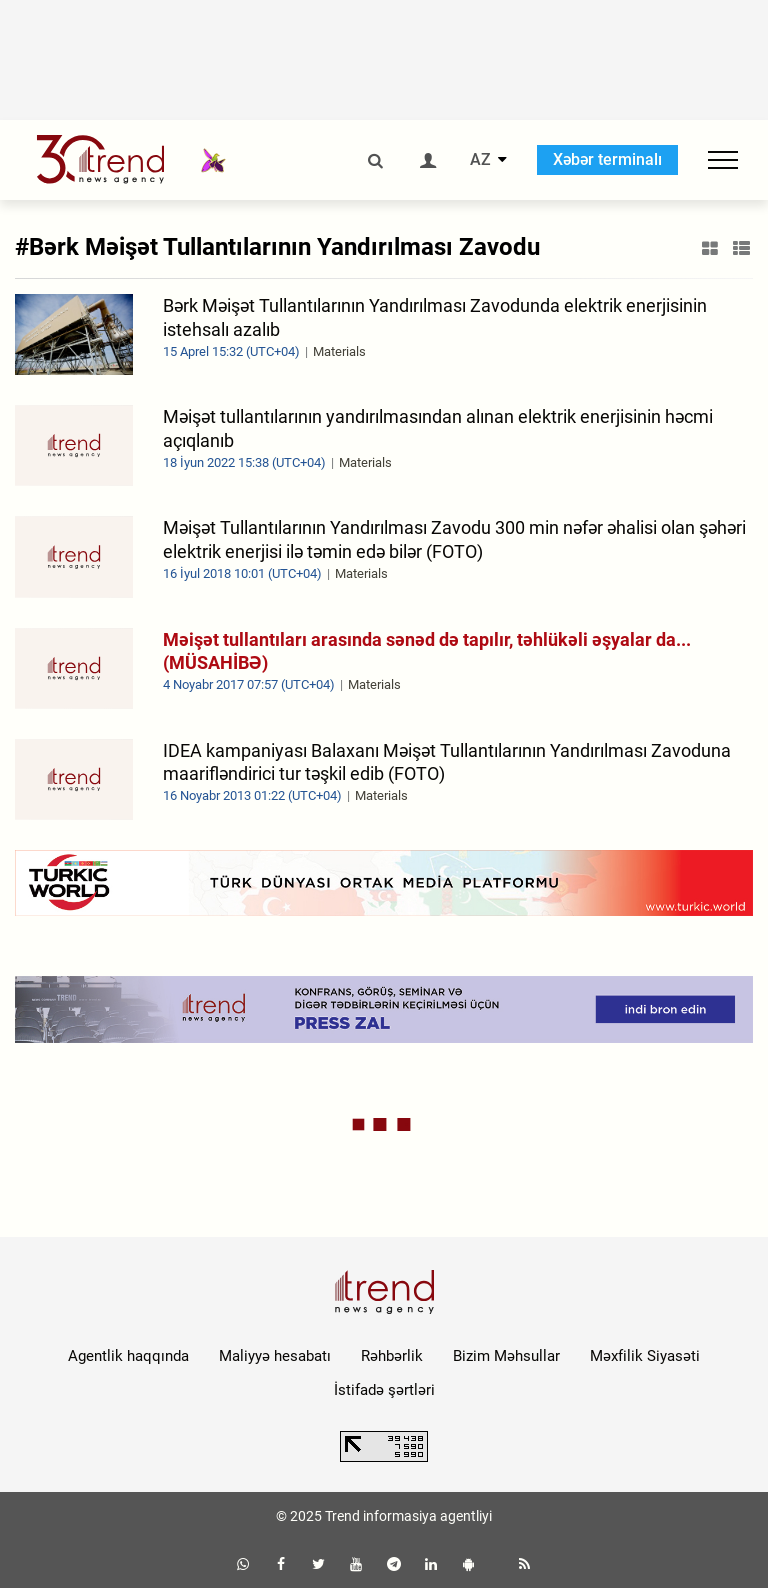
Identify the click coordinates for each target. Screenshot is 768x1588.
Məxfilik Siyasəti (645, 1356)
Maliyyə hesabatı (275, 1356)
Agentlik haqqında (128, 1356)
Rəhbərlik (392, 1356)
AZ (480, 160)
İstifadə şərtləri (384, 1390)
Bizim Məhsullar (506, 1356)
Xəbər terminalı (607, 159)
